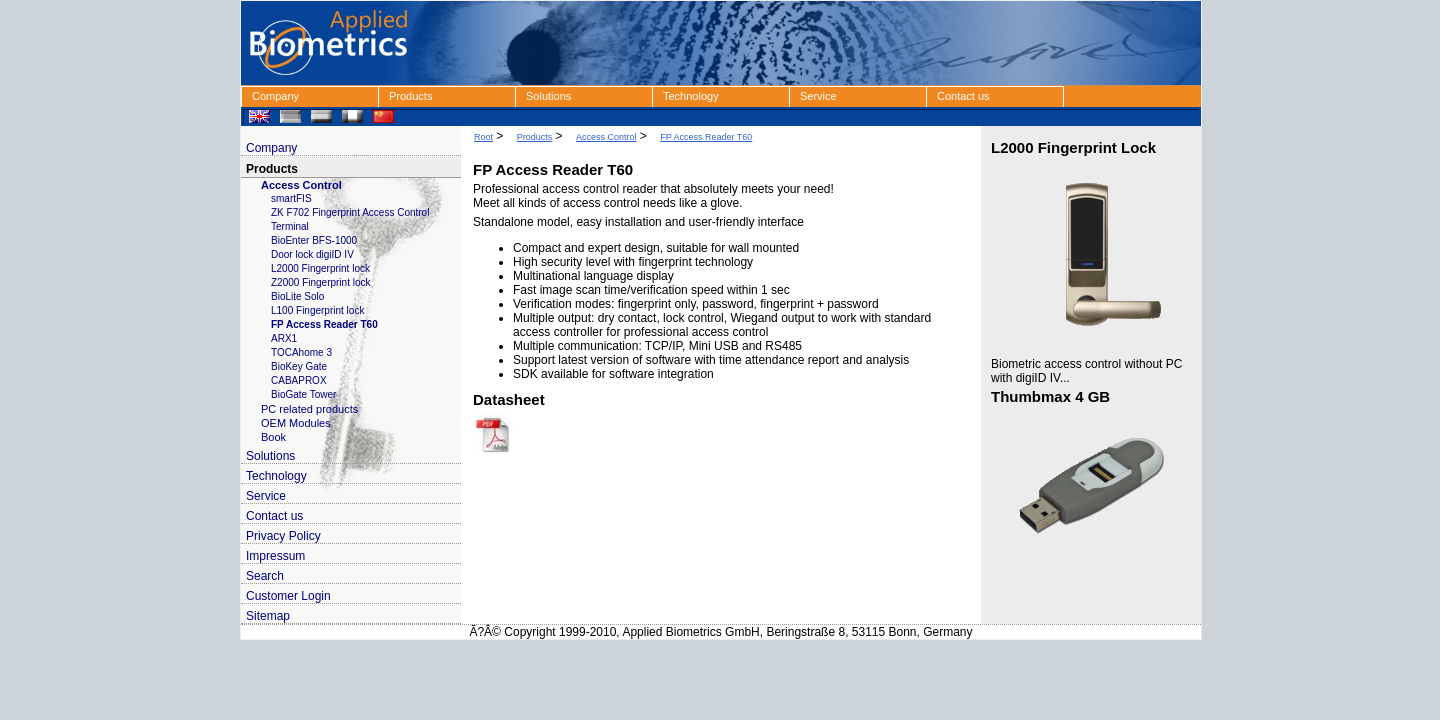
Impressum (275, 556)
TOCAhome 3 (301, 352)
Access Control (301, 185)
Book (273, 437)
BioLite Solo (297, 296)
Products (410, 96)
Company (275, 96)
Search (265, 576)
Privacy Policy (283, 536)
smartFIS (291, 198)
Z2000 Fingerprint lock (321, 282)
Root (483, 137)
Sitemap (268, 616)
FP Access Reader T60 (324, 324)
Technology (691, 96)
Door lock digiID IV (312, 254)
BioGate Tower (303, 394)
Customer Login (288, 596)
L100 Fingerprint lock (317, 310)
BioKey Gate (299, 366)
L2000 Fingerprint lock (320, 268)
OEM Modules (296, 423)
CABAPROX (299, 380)
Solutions (548, 96)
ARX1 (284, 338)
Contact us (963, 96)
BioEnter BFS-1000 (314, 240)
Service (818, 96)
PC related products (309, 409)
